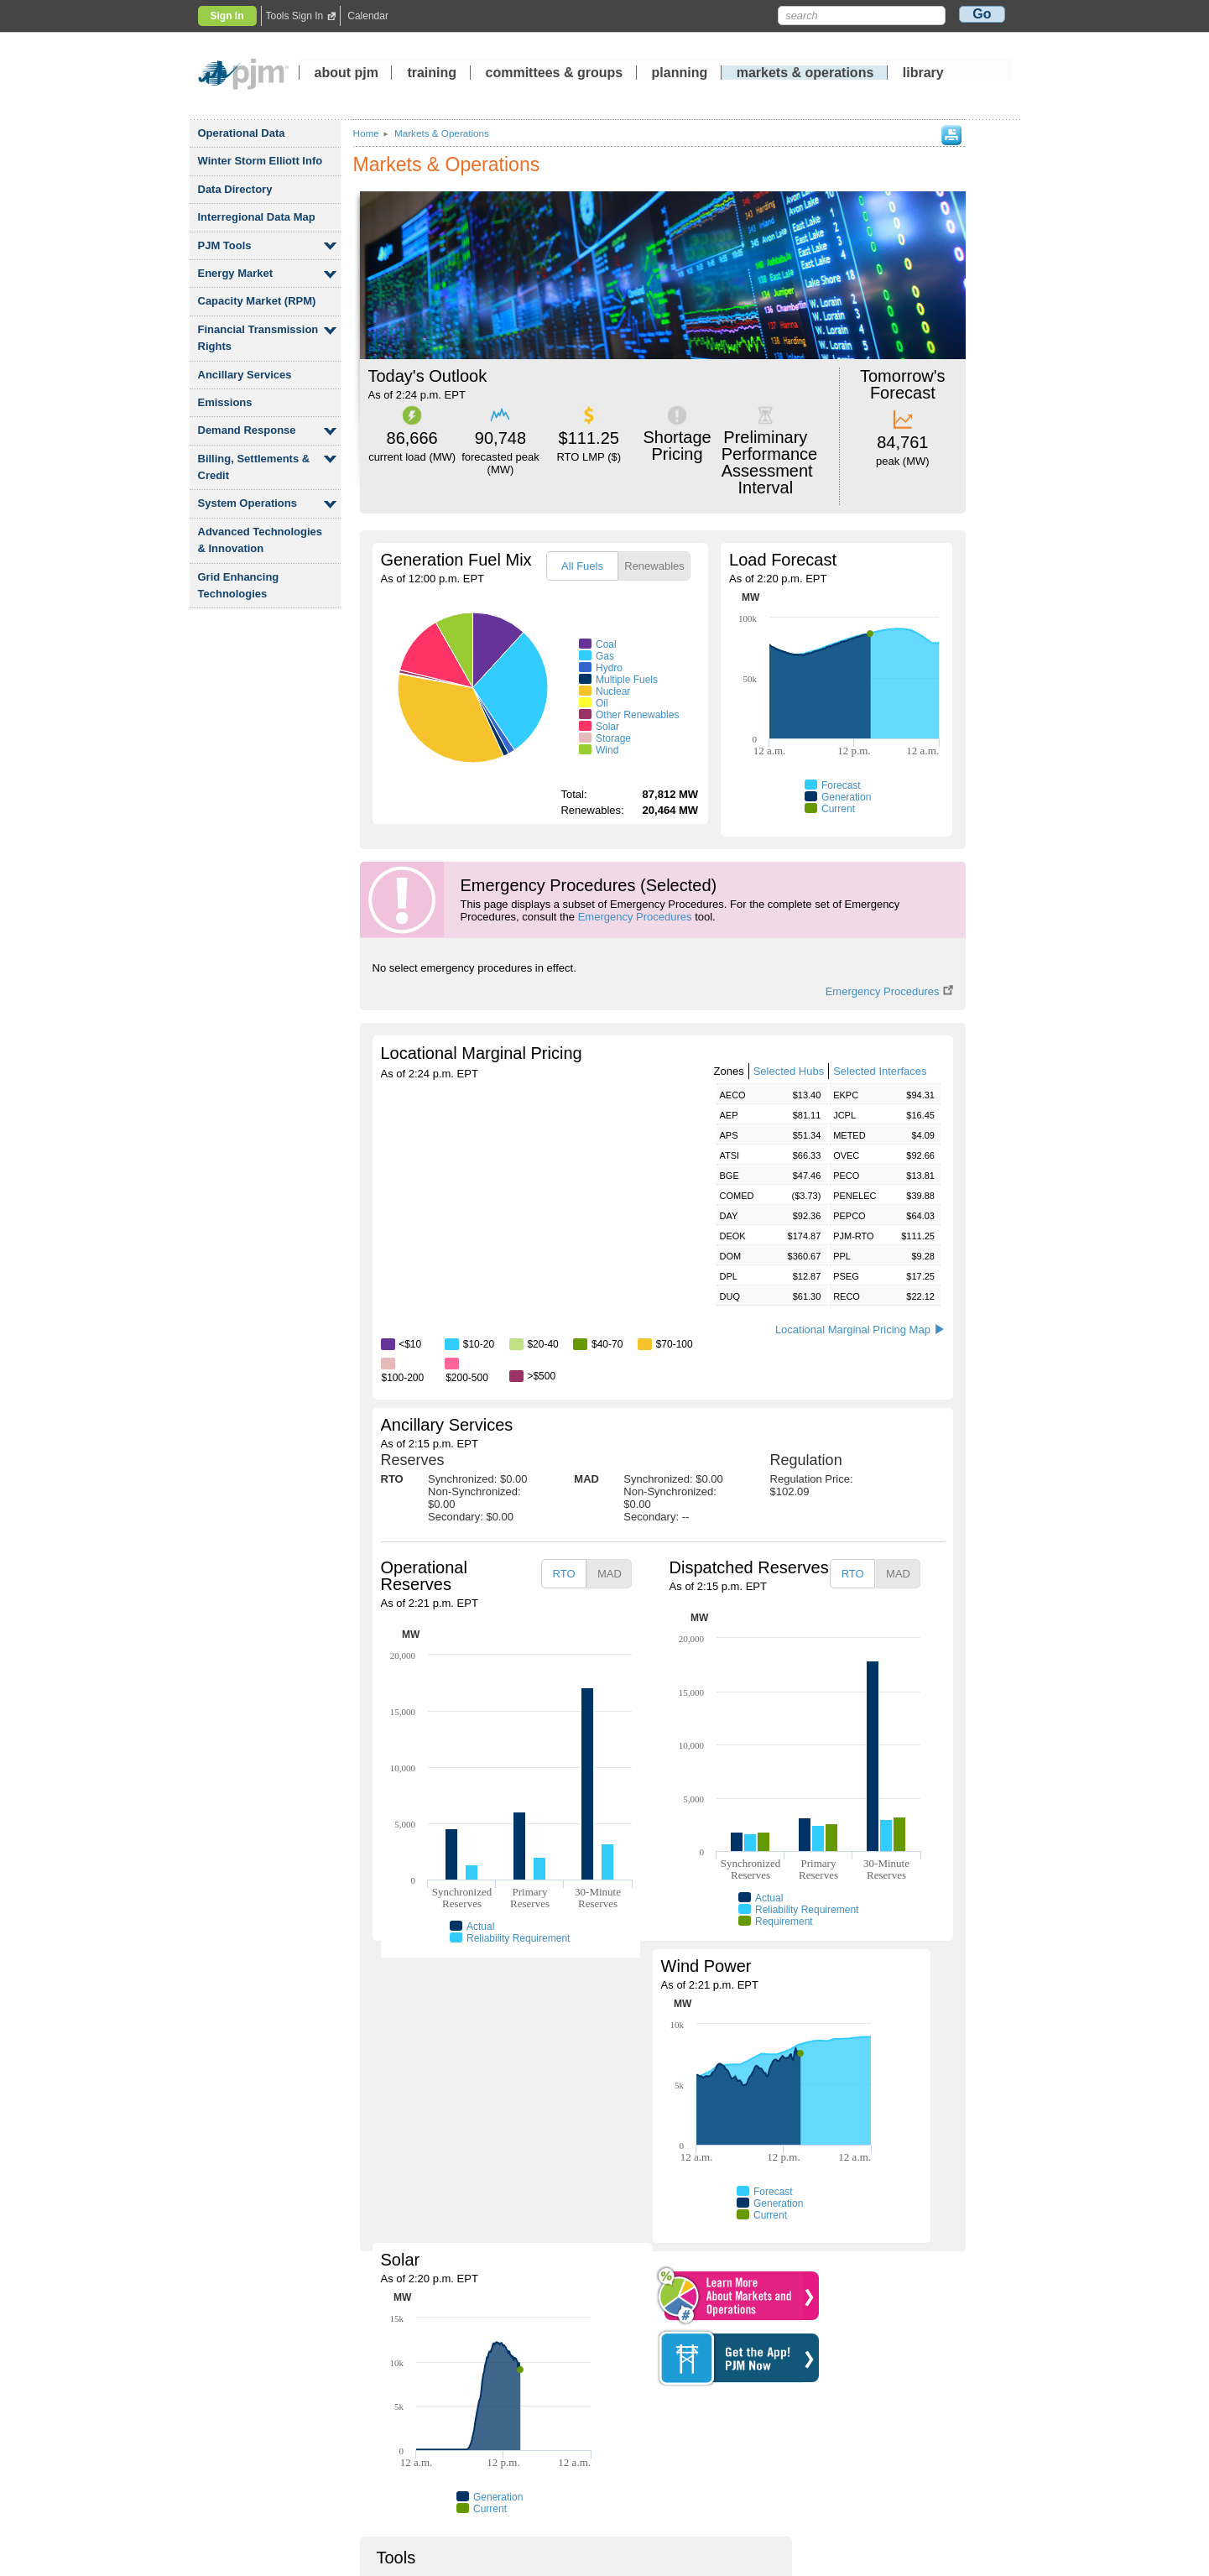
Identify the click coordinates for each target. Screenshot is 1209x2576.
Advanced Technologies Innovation (260, 540)
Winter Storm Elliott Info (260, 160)
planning (680, 74)
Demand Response (247, 430)
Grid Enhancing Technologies (238, 585)
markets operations (805, 74)
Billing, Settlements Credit (254, 467)
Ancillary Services (245, 374)
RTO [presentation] (564, 1573)
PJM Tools (225, 245)
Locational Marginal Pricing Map (860, 1329)
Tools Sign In (295, 16)
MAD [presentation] (609, 1573)
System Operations (248, 503)
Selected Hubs (789, 1071)
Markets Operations (441, 133)
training (433, 74)
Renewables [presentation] (654, 566)
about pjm (346, 74)
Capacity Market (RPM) (257, 301)
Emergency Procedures (635, 916)
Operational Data (241, 133)
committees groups (554, 74)
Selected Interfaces (879, 1071)
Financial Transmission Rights (258, 337)
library (923, 74)
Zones (729, 1071)
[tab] (582, 566)
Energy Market (236, 273)
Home (366, 133)
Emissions (225, 402)
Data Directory (235, 189)
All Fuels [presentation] (582, 566)
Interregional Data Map (256, 217)
